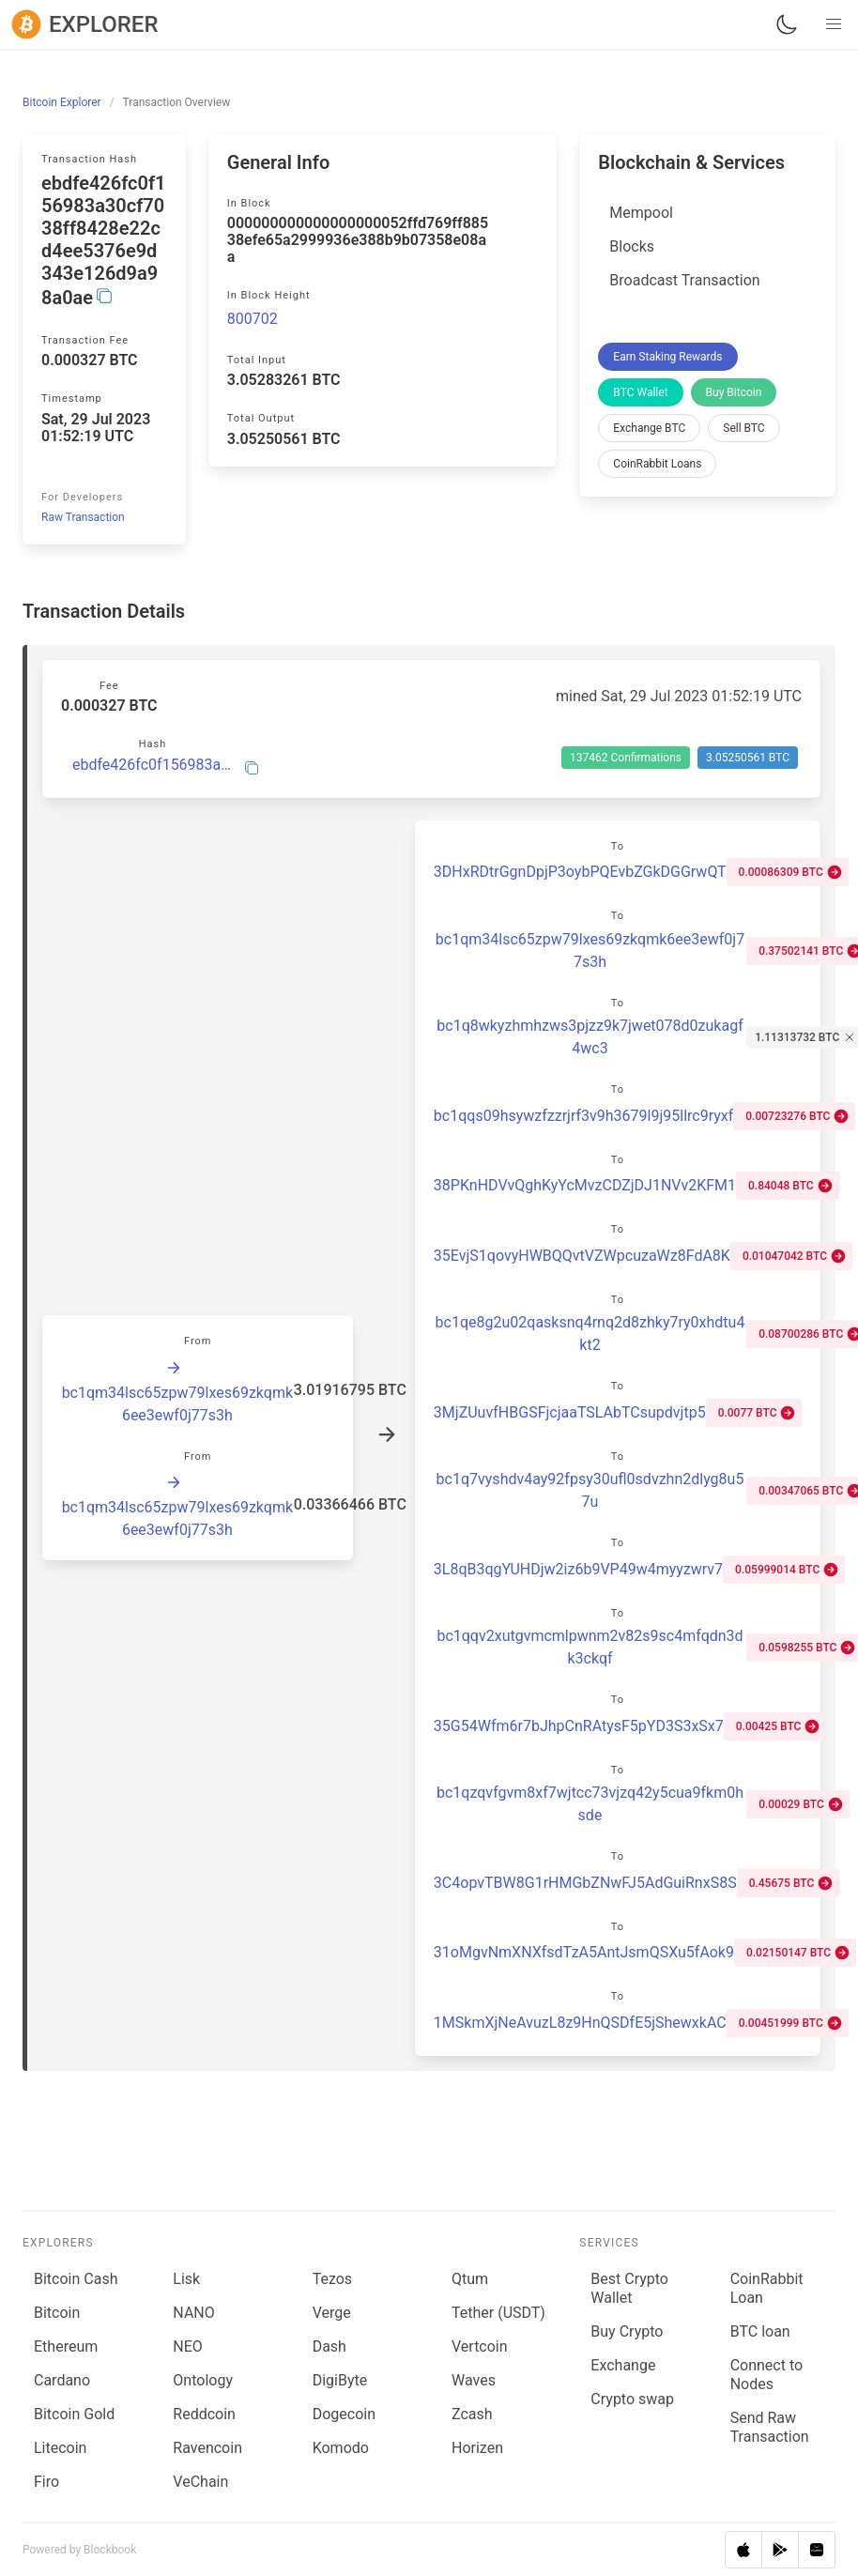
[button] (833, 24)
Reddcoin (204, 2414)
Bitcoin (57, 2313)
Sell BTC (743, 428)
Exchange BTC (649, 428)
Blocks (631, 246)
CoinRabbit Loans (657, 463)
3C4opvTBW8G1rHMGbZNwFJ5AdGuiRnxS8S (585, 1883)
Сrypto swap (632, 2399)
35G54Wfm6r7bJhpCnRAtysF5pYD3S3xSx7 (579, 1726)
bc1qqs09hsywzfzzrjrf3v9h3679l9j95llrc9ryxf (583, 1116)
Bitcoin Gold (74, 2414)
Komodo (341, 2448)
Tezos (332, 2279)
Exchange (622, 2365)
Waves (474, 2380)
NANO (193, 2313)
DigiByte (340, 2380)
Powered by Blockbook (79, 2549)
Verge (332, 2313)
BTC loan (760, 2331)
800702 (252, 319)
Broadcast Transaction (684, 280)
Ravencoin (207, 2448)
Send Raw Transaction (769, 2427)
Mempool (641, 213)
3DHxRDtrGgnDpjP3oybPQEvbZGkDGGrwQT (580, 872)
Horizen (477, 2448)
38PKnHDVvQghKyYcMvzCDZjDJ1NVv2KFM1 (585, 1185)
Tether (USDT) (498, 2313)
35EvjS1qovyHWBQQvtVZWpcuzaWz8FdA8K (582, 1256)
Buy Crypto (626, 2331)
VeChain (200, 2482)
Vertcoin (480, 2346)
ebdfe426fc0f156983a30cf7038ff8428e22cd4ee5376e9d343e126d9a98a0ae (152, 765)
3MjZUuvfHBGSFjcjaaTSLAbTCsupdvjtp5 (570, 1412)
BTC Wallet (640, 392)
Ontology (203, 2380)
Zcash (472, 2414)
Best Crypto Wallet (629, 2288)
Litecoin (60, 2448)
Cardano (62, 2380)
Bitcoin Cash (75, 2279)
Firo (46, 2482)
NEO (188, 2346)
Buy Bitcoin (734, 392)
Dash (329, 2346)
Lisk (186, 2279)
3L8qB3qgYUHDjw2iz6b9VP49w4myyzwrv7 (578, 1569)
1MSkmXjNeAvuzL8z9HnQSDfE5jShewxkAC (580, 2023)
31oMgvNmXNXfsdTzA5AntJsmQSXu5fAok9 (584, 1952)
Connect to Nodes (766, 2374)
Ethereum (66, 2346)
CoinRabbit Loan (767, 2288)
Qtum (470, 2279)
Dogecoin (344, 2414)
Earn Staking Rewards (667, 356)
